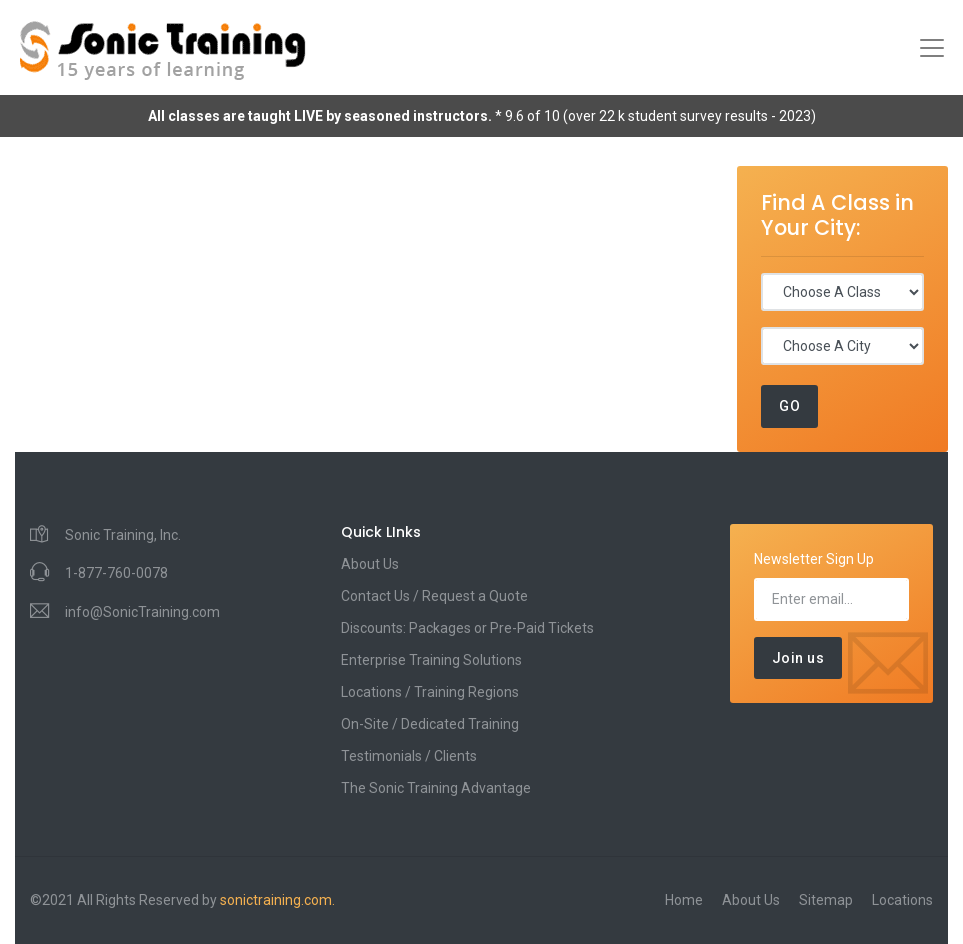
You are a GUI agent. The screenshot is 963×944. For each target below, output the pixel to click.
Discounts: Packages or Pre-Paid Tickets (467, 628)
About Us (370, 564)
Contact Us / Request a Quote (434, 596)
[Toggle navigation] (932, 48)
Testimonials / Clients (409, 756)
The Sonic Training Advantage (436, 788)
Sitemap (826, 900)
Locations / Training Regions (430, 692)
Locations (902, 900)
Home (684, 900)
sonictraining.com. (277, 900)
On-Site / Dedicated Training (430, 724)
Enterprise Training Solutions (431, 660)
